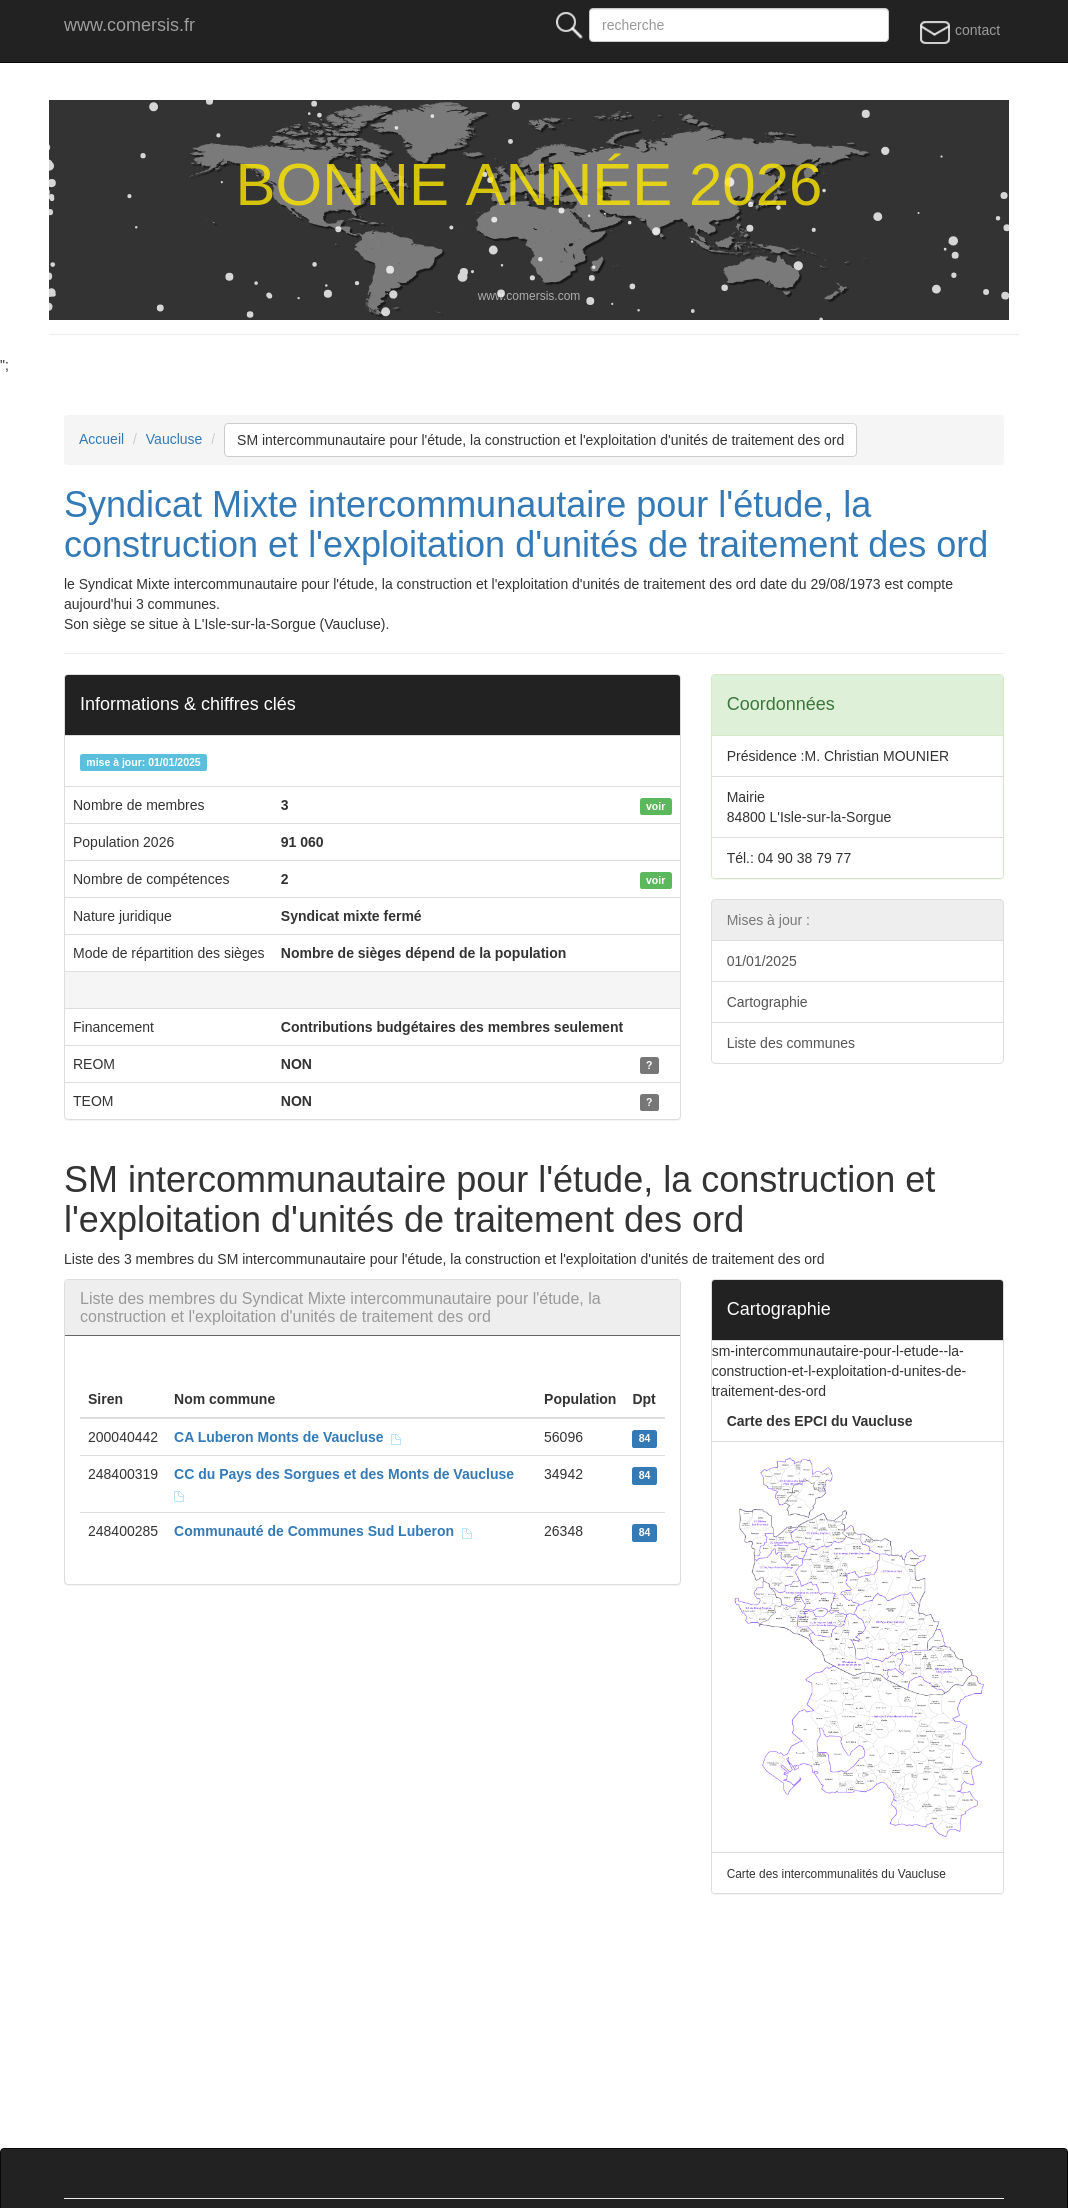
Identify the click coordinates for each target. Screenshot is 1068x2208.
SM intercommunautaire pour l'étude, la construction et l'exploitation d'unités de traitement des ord (540, 440)
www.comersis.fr (129, 25)
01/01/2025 (762, 961)
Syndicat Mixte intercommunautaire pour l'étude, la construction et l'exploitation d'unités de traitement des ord (526, 524)
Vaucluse (174, 439)
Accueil (101, 439)
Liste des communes (791, 1043)
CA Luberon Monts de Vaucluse (288, 1437)
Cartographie (767, 1002)
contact (959, 31)
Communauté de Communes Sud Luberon (324, 1531)
